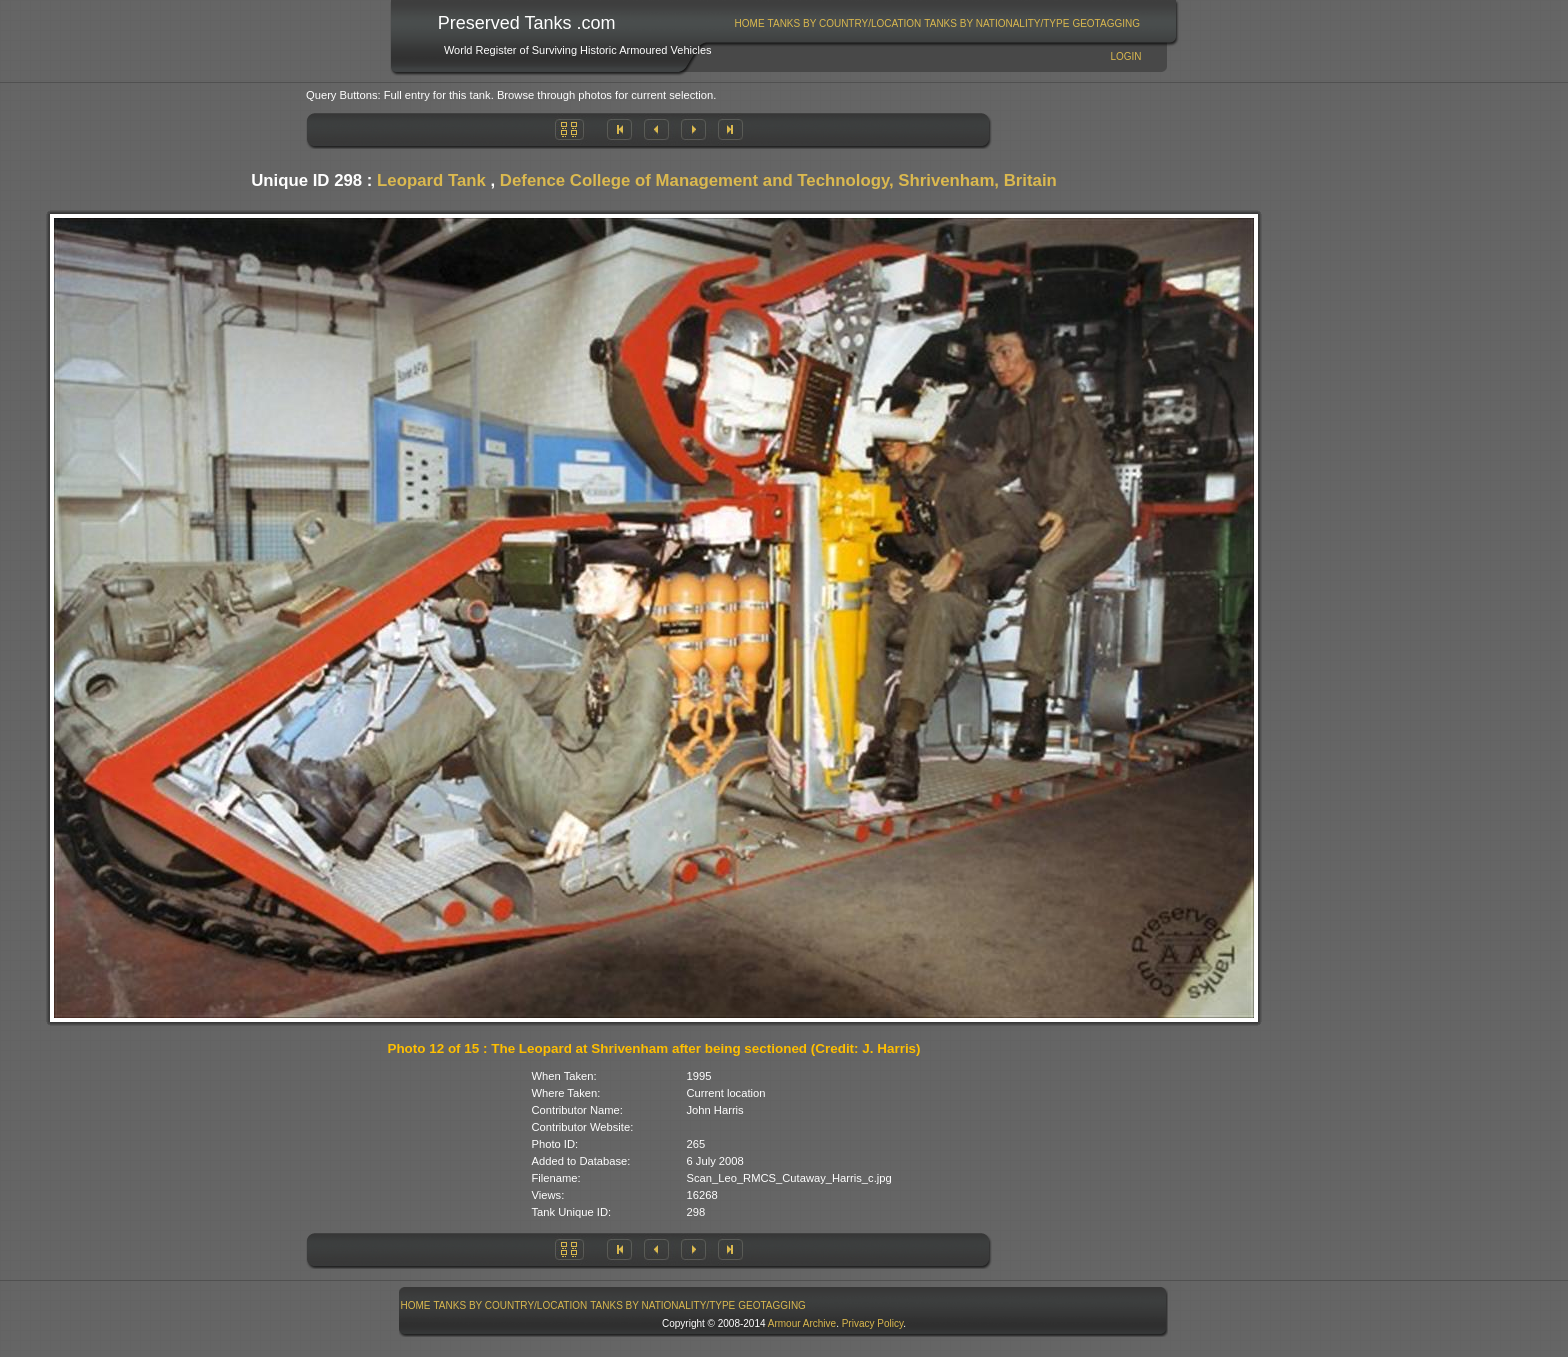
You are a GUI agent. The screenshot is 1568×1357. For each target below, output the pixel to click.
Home (750, 23)
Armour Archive (802, 1323)
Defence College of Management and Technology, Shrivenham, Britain (778, 180)
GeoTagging (1106, 23)
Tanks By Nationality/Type (996, 23)
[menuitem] (749, 23)
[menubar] (937, 23)
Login (1125, 56)
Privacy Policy (873, 1323)
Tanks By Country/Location (845, 23)
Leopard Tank (431, 180)
